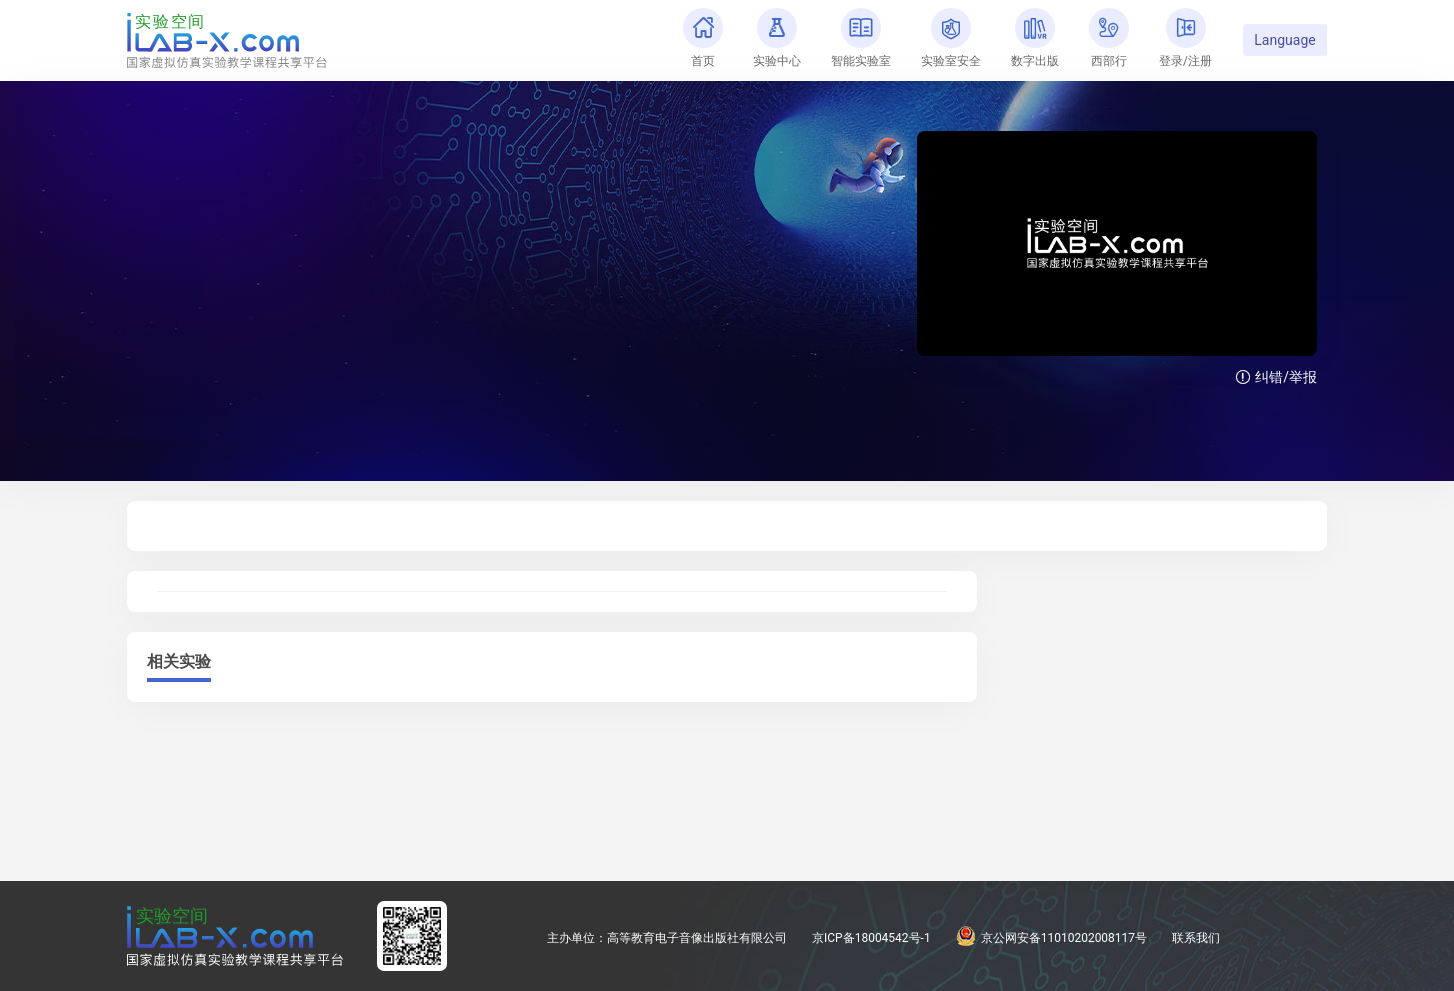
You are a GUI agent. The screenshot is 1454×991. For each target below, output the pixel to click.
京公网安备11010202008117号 (1051, 938)
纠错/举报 (1276, 377)
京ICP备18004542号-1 (871, 938)
